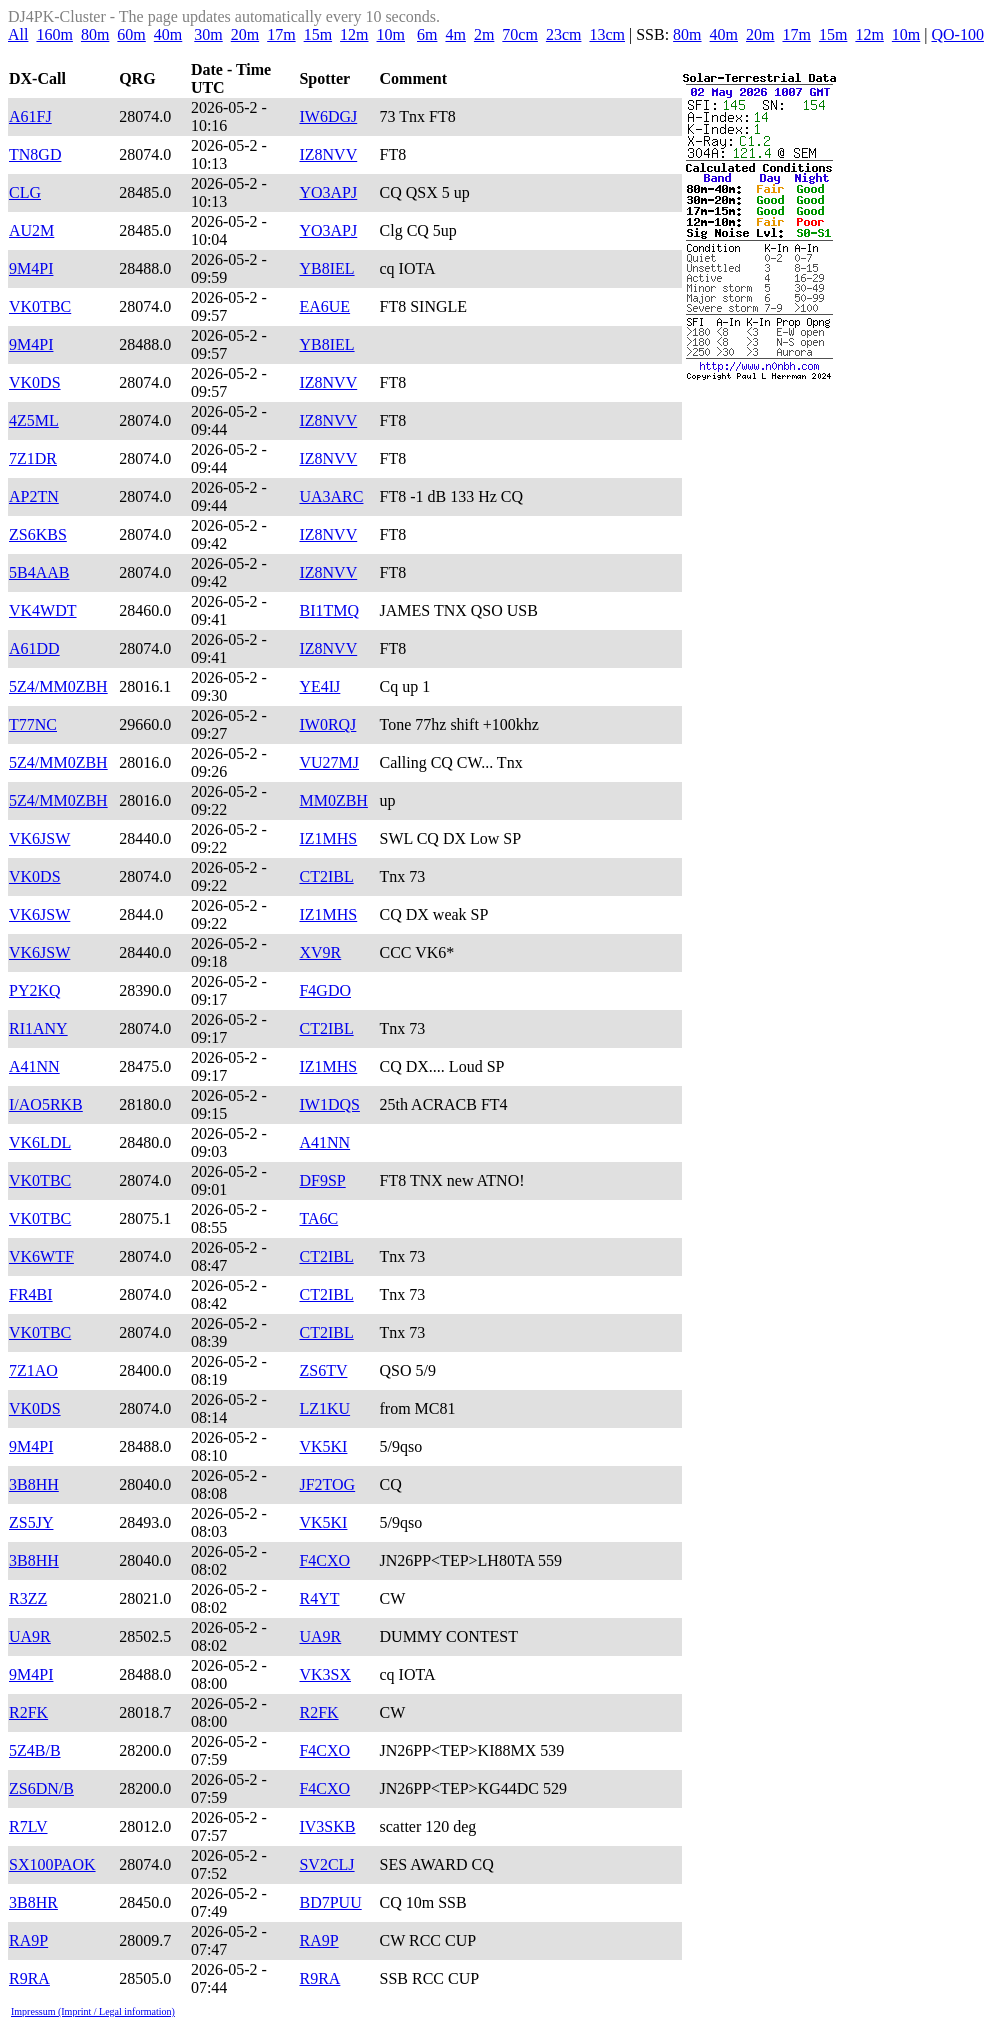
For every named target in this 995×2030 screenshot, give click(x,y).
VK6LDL (40, 1142)
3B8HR (33, 1902)
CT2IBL (326, 876)
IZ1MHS (328, 838)
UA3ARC (331, 496)
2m (484, 34)
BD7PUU (330, 1902)
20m (245, 34)
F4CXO (324, 1560)
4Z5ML (34, 420)
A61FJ (30, 116)
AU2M (31, 230)
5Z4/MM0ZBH (58, 686)
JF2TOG (327, 1484)
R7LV (28, 1826)
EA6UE (324, 306)
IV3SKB (327, 1826)
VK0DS (35, 382)
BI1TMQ (329, 610)
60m (131, 34)
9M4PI (31, 268)
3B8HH (34, 1484)
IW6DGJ (328, 116)
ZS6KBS (38, 534)
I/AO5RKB (46, 1104)
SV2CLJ (326, 1864)
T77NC (33, 724)
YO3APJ (328, 192)
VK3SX (325, 1674)
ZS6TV (323, 1370)
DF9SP (322, 1180)
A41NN (34, 1066)
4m (455, 34)
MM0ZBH (333, 800)
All (18, 34)
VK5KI (323, 1446)
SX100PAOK (52, 1864)
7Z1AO (33, 1370)
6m (427, 34)
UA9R (30, 1636)
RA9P (28, 1940)
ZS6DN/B (41, 1788)
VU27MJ (329, 762)
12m (354, 34)
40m (168, 34)
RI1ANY (38, 1028)
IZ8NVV (328, 154)
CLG (25, 192)
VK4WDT (43, 610)
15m (318, 34)
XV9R (320, 952)
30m (208, 34)
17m (281, 34)
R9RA (29, 1978)
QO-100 (957, 34)
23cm (564, 34)
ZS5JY (31, 1522)
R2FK (28, 1712)
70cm (520, 34)
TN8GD (35, 154)
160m (54, 34)
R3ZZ (28, 1598)
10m (391, 34)
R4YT (319, 1598)
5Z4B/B (35, 1750)
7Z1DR (33, 458)
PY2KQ (35, 990)
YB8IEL (326, 268)
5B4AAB (39, 572)
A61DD (34, 648)
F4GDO (325, 990)
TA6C (318, 1218)
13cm (607, 34)
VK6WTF (41, 1256)
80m (95, 34)
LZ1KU (324, 1408)
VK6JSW (39, 838)
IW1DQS (329, 1104)
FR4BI (31, 1294)
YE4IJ (319, 686)
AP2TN (34, 496)
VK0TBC (40, 306)
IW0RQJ (327, 724)
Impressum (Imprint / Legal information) (93, 2011)
